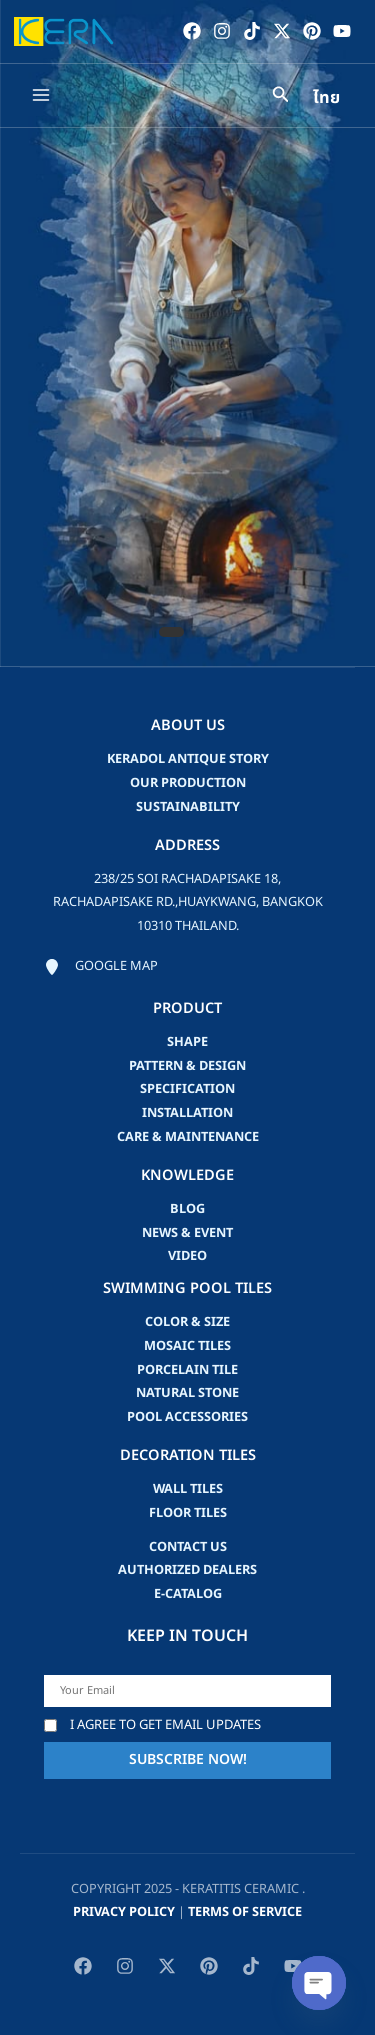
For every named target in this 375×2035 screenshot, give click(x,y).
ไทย (326, 98)
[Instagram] (222, 31)
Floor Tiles (188, 1513)
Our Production (188, 783)
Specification (187, 1089)
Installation (187, 1113)
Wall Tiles (188, 1489)
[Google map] (101, 967)
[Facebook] (192, 31)
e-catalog (188, 1594)
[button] (171, 632)
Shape (187, 1042)
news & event (187, 1233)
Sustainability (188, 807)
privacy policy (124, 1912)
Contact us (188, 1547)
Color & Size (187, 1322)
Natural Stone (187, 1393)
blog (187, 1209)
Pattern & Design (187, 1066)
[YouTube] (342, 31)
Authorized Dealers (187, 1570)
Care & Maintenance (188, 1137)
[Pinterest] (312, 31)
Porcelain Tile (187, 1370)
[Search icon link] (281, 97)
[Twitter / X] (282, 31)
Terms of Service (245, 1912)
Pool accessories (187, 1417)
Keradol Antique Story (188, 759)
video (187, 1256)
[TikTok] (252, 31)
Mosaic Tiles (187, 1346)
